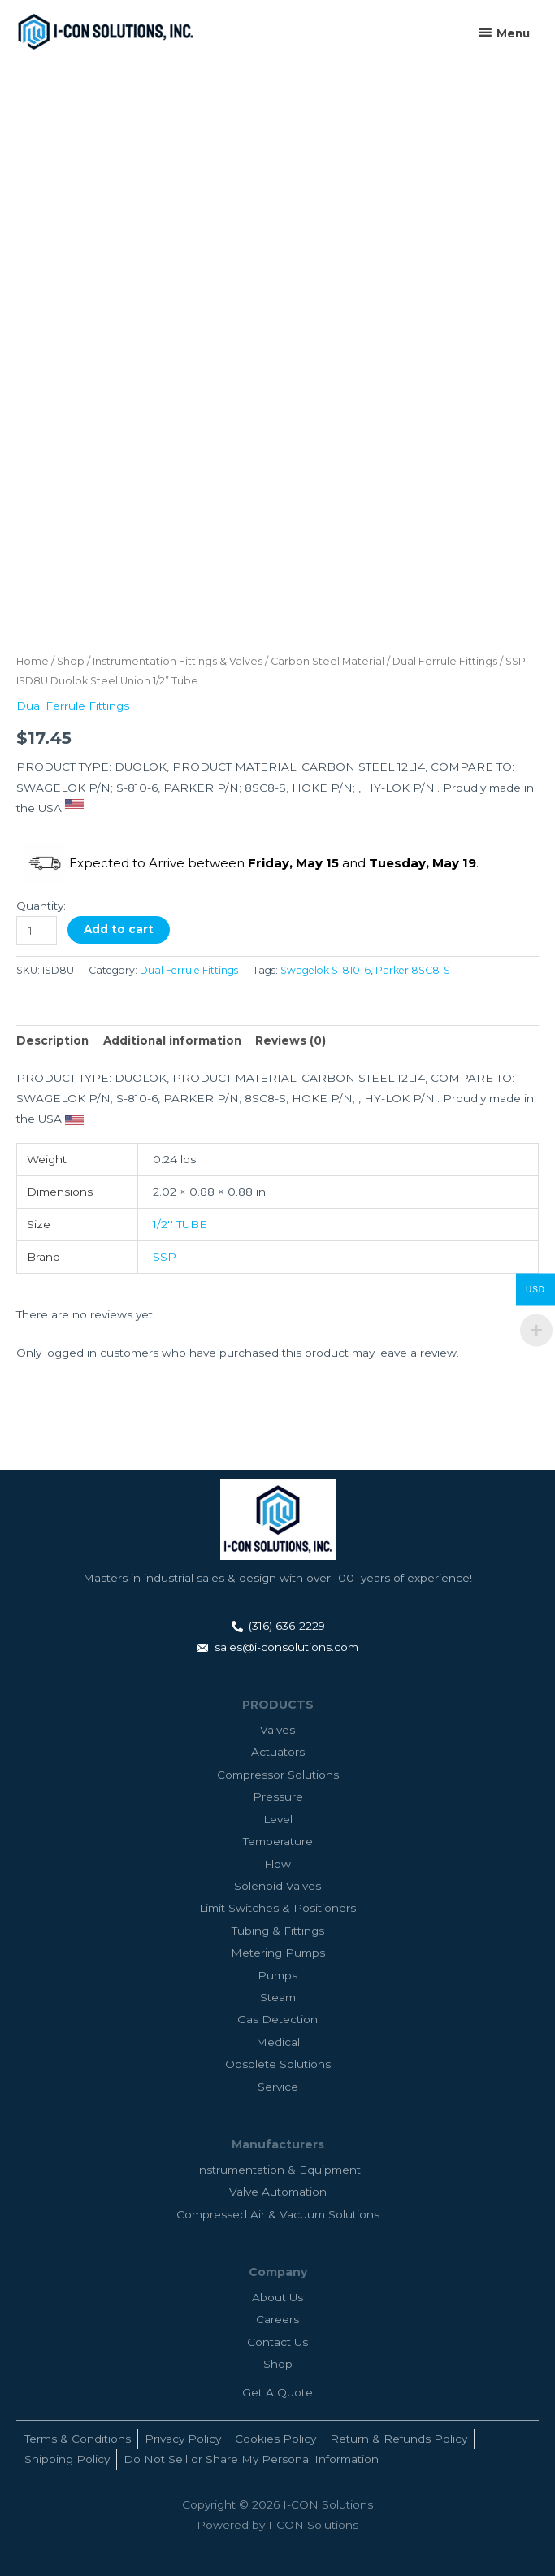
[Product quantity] (36, 930)
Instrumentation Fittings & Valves (177, 661)
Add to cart (119, 929)
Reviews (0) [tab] (290, 1040)
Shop (71, 661)
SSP (164, 1256)
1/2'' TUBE (180, 1224)
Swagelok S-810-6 (325, 970)
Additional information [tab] (172, 1040)
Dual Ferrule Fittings (444, 661)
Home (32, 661)
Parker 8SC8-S (412, 970)
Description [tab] (52, 1040)
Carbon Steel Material (327, 661)
